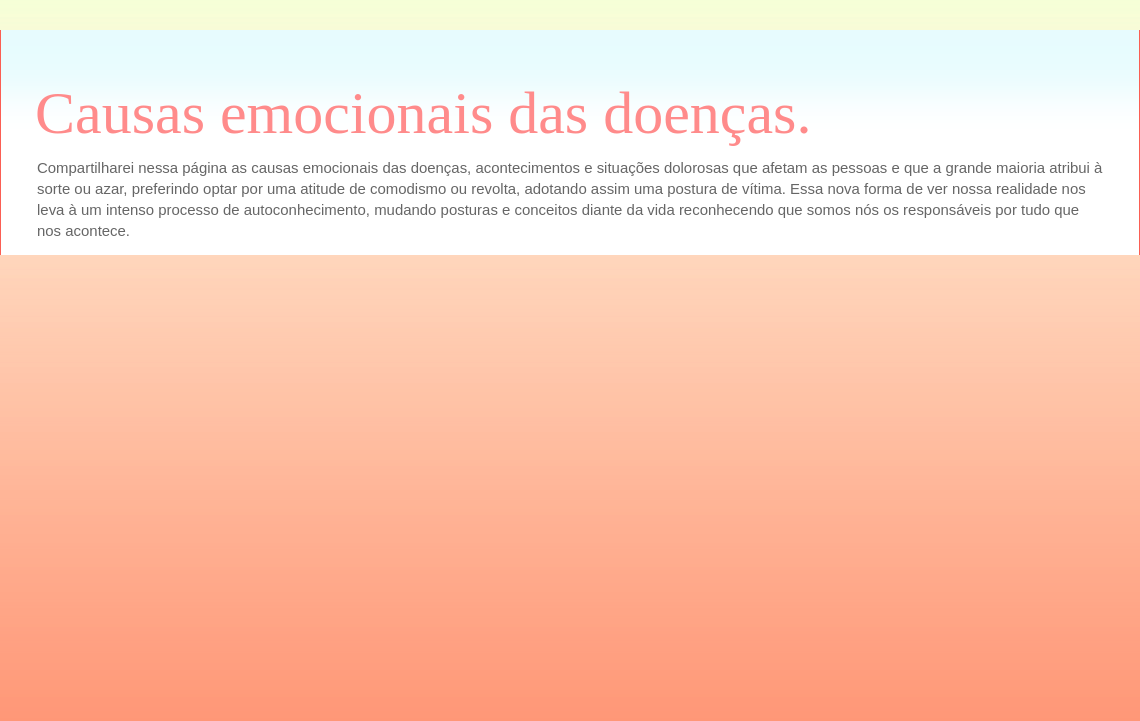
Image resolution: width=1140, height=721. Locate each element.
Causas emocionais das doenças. (423, 113)
